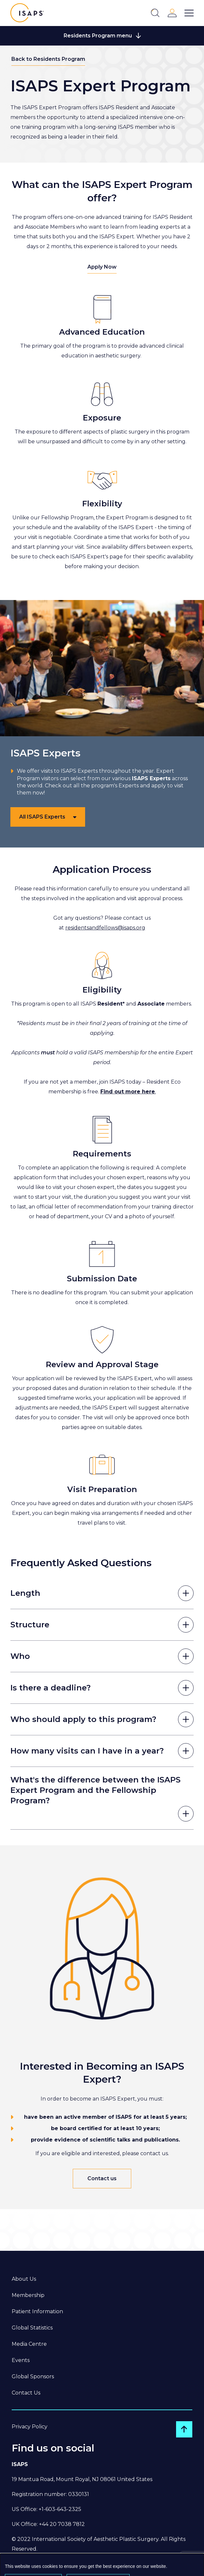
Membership (28, 2295)
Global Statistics (32, 2328)
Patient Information (37, 2311)
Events (21, 2360)
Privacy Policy (29, 2426)
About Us (24, 2279)
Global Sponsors (33, 2376)
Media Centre (29, 2344)
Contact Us (26, 2393)
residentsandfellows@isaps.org (105, 928)
